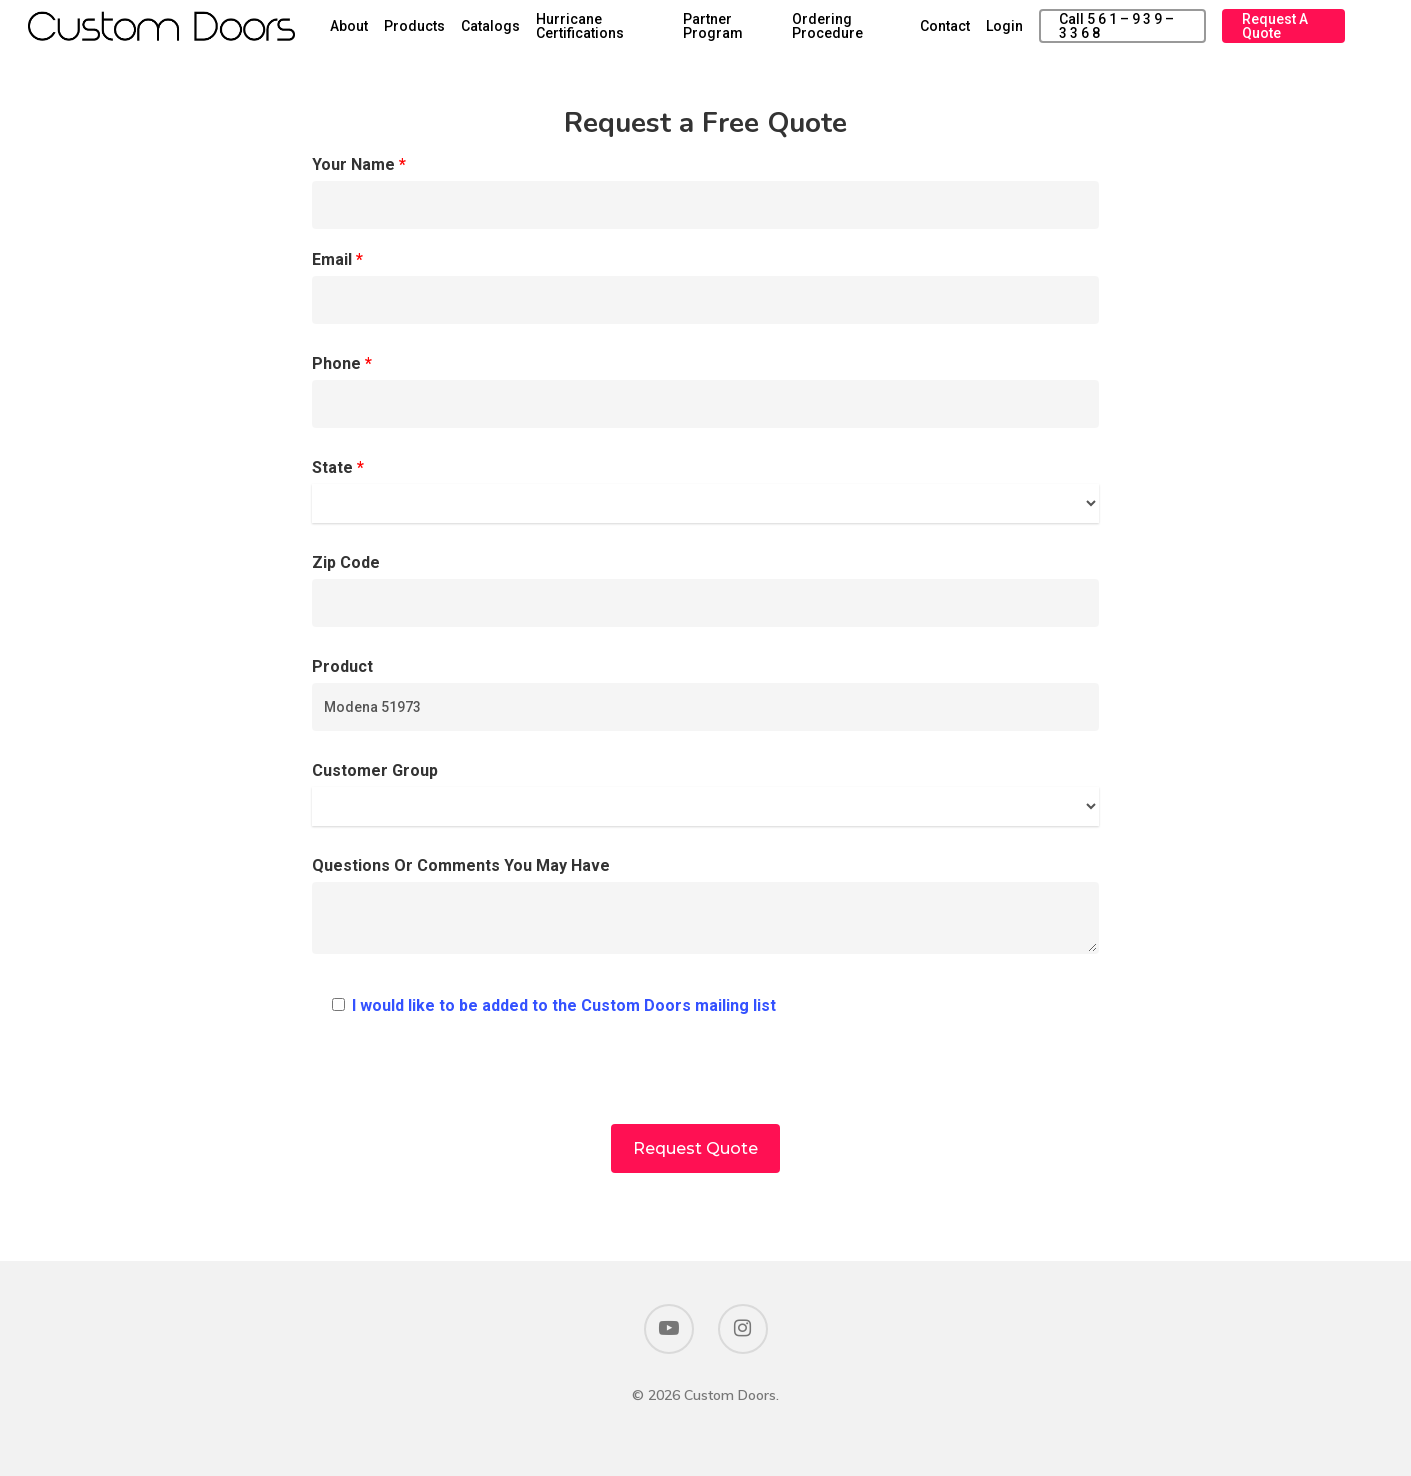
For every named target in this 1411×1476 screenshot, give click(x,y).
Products (470, 32)
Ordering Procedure (863, 32)
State (706, 490)
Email (706, 287)
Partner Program (758, 32)
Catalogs (546, 32)
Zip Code (706, 590)
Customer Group (706, 793)
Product (706, 694)
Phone (706, 391)
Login (1029, 32)
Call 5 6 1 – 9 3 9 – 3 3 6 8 (1135, 32)
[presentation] (706, 1085)
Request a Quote (1286, 32)
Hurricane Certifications (636, 32)
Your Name (706, 192)
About (405, 32)
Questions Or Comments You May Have (706, 910)
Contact (970, 32)
